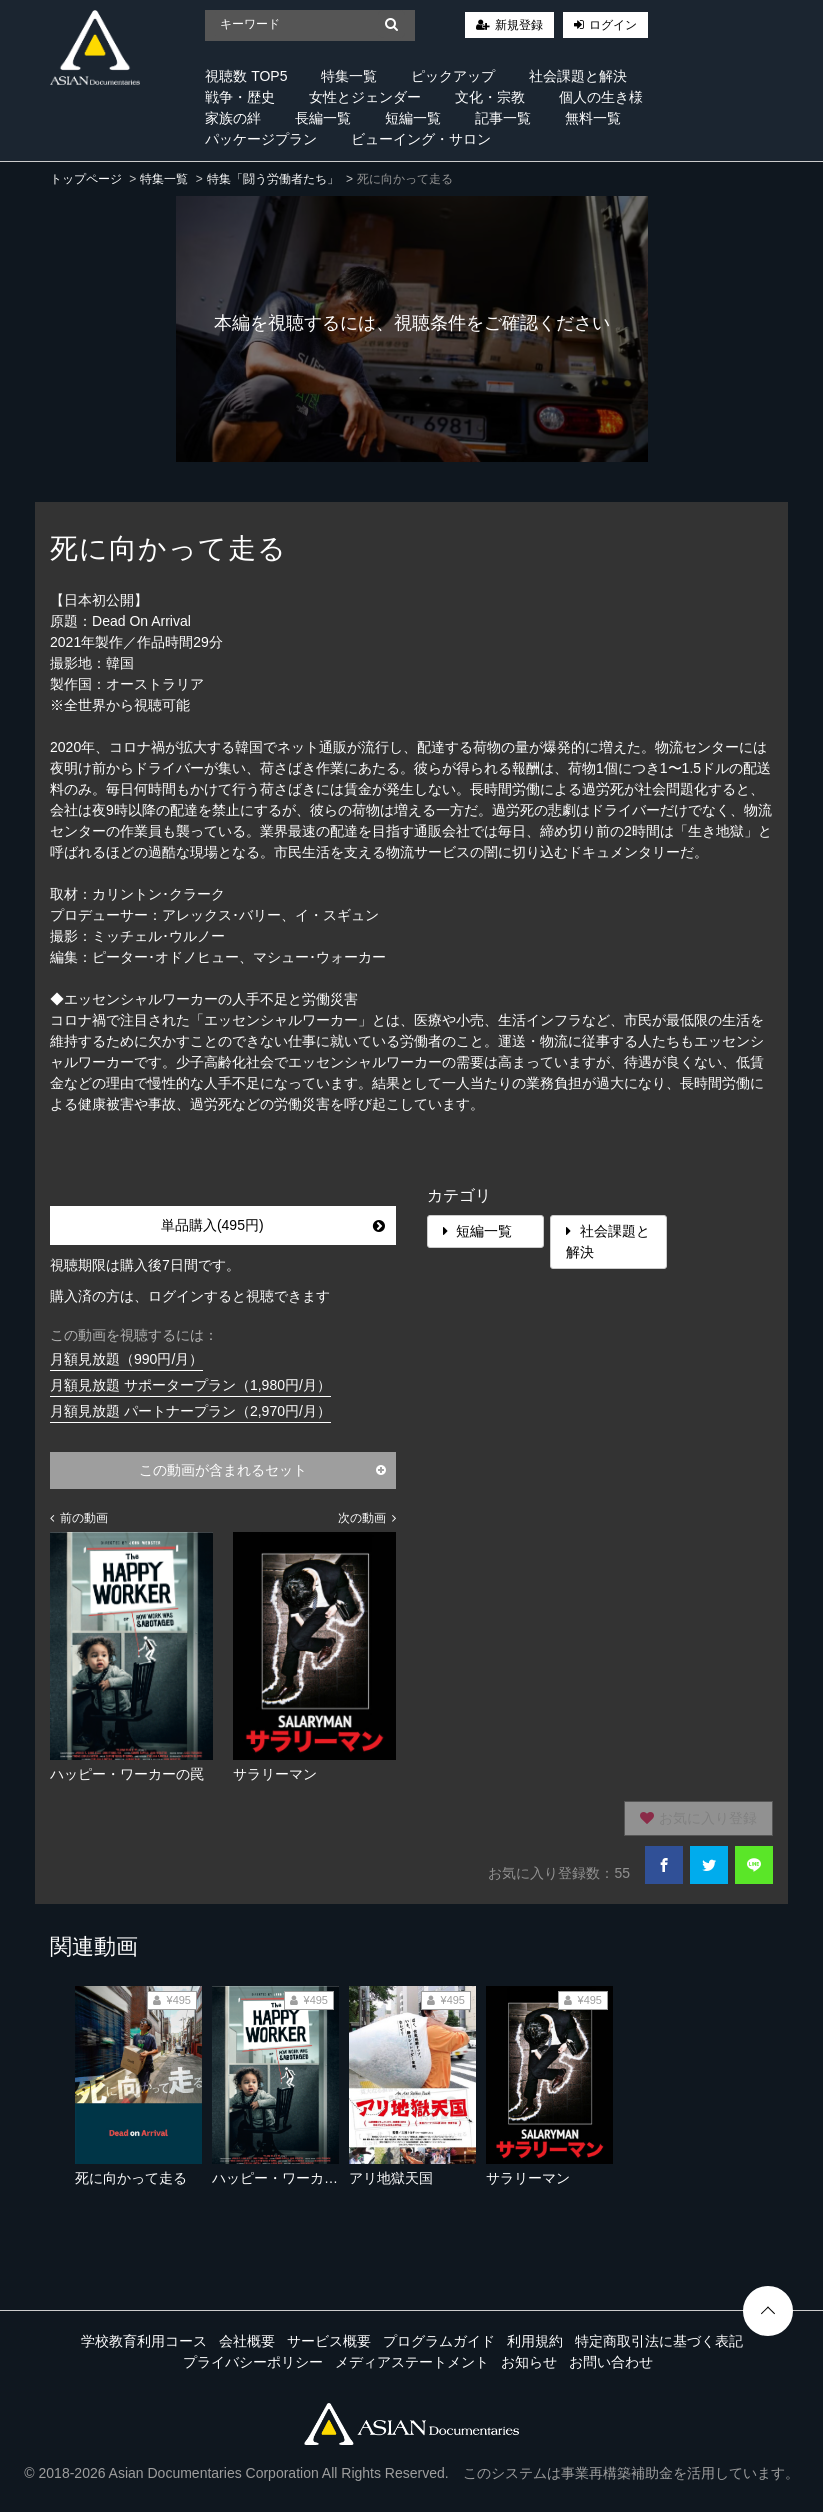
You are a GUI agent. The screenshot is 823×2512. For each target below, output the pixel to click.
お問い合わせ (611, 2362)
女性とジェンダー (365, 97)
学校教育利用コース (144, 2341)
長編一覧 (323, 118)
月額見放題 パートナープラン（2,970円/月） (190, 1411)
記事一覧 (503, 118)
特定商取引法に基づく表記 (659, 2341)
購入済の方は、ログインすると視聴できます (190, 1296)
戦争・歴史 (240, 97)
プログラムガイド (439, 2341)
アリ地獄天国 (391, 2178)
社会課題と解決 (578, 76)
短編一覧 (413, 118)
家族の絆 (233, 118)
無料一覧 (593, 118)
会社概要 (247, 2341)
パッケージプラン (261, 139)
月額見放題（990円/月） (126, 1359)
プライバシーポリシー (253, 2362)
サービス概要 (329, 2341)
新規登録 (519, 25)
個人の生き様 (601, 97)
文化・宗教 (490, 97)
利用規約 (535, 2341)
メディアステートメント (412, 2362)
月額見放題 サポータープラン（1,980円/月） (190, 1385)
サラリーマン (528, 2178)
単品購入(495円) (273, 1225)
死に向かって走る (131, 2178)
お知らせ (529, 2362)
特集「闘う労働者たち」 (273, 179)
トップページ (86, 179)
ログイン (613, 25)
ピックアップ (453, 76)
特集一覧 (349, 76)
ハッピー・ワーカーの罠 (289, 2178)
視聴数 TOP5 (246, 76)
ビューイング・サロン (421, 139)
